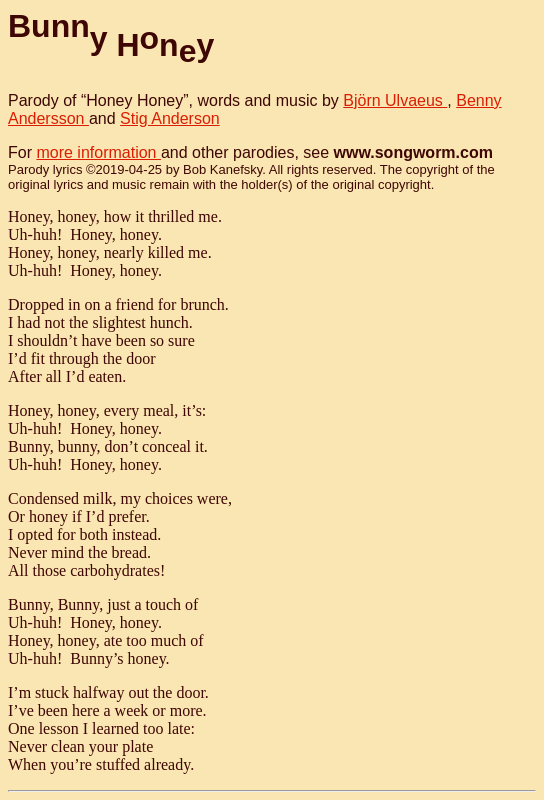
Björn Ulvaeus (395, 100)
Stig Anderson (170, 118)
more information (98, 152)
